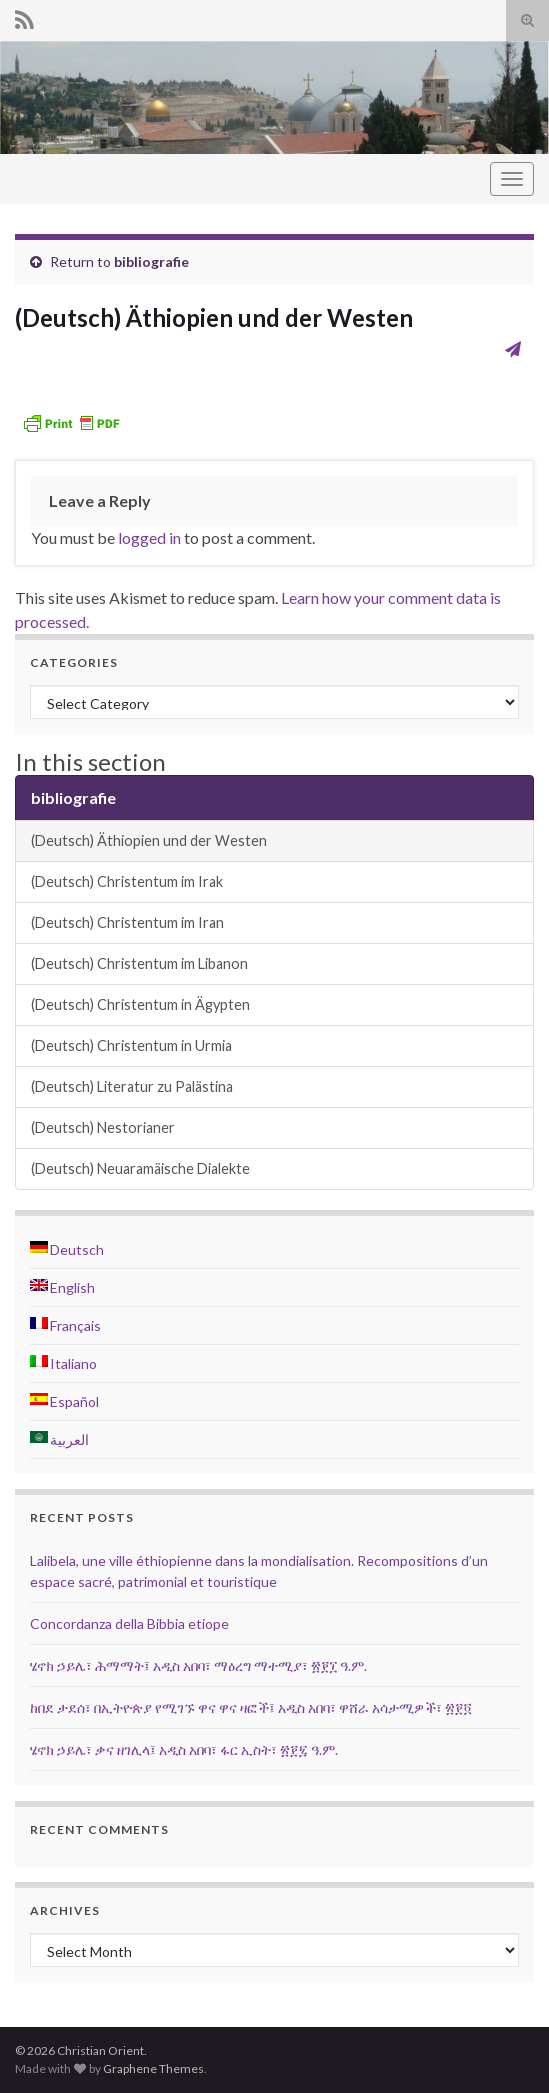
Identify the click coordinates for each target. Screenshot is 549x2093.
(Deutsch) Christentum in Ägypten (140, 1004)
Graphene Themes (153, 2068)
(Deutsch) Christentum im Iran (127, 922)
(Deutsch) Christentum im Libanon (139, 963)
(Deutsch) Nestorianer (103, 1127)
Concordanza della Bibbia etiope (129, 1623)
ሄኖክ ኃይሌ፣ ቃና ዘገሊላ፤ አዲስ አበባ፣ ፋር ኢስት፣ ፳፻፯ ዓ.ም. (184, 1749)
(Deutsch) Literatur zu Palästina (132, 1086)
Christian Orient (70, 178)
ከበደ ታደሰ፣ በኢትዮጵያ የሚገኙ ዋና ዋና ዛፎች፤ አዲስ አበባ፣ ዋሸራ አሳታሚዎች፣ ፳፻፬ (251, 1707)
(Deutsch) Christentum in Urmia (131, 1045)
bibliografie (151, 261)
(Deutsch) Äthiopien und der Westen (149, 840)
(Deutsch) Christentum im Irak (127, 881)
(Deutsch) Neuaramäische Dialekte (140, 1168)
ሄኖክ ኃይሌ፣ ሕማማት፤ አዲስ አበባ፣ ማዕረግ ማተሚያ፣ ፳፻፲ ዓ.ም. (198, 1665)
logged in (149, 537)
